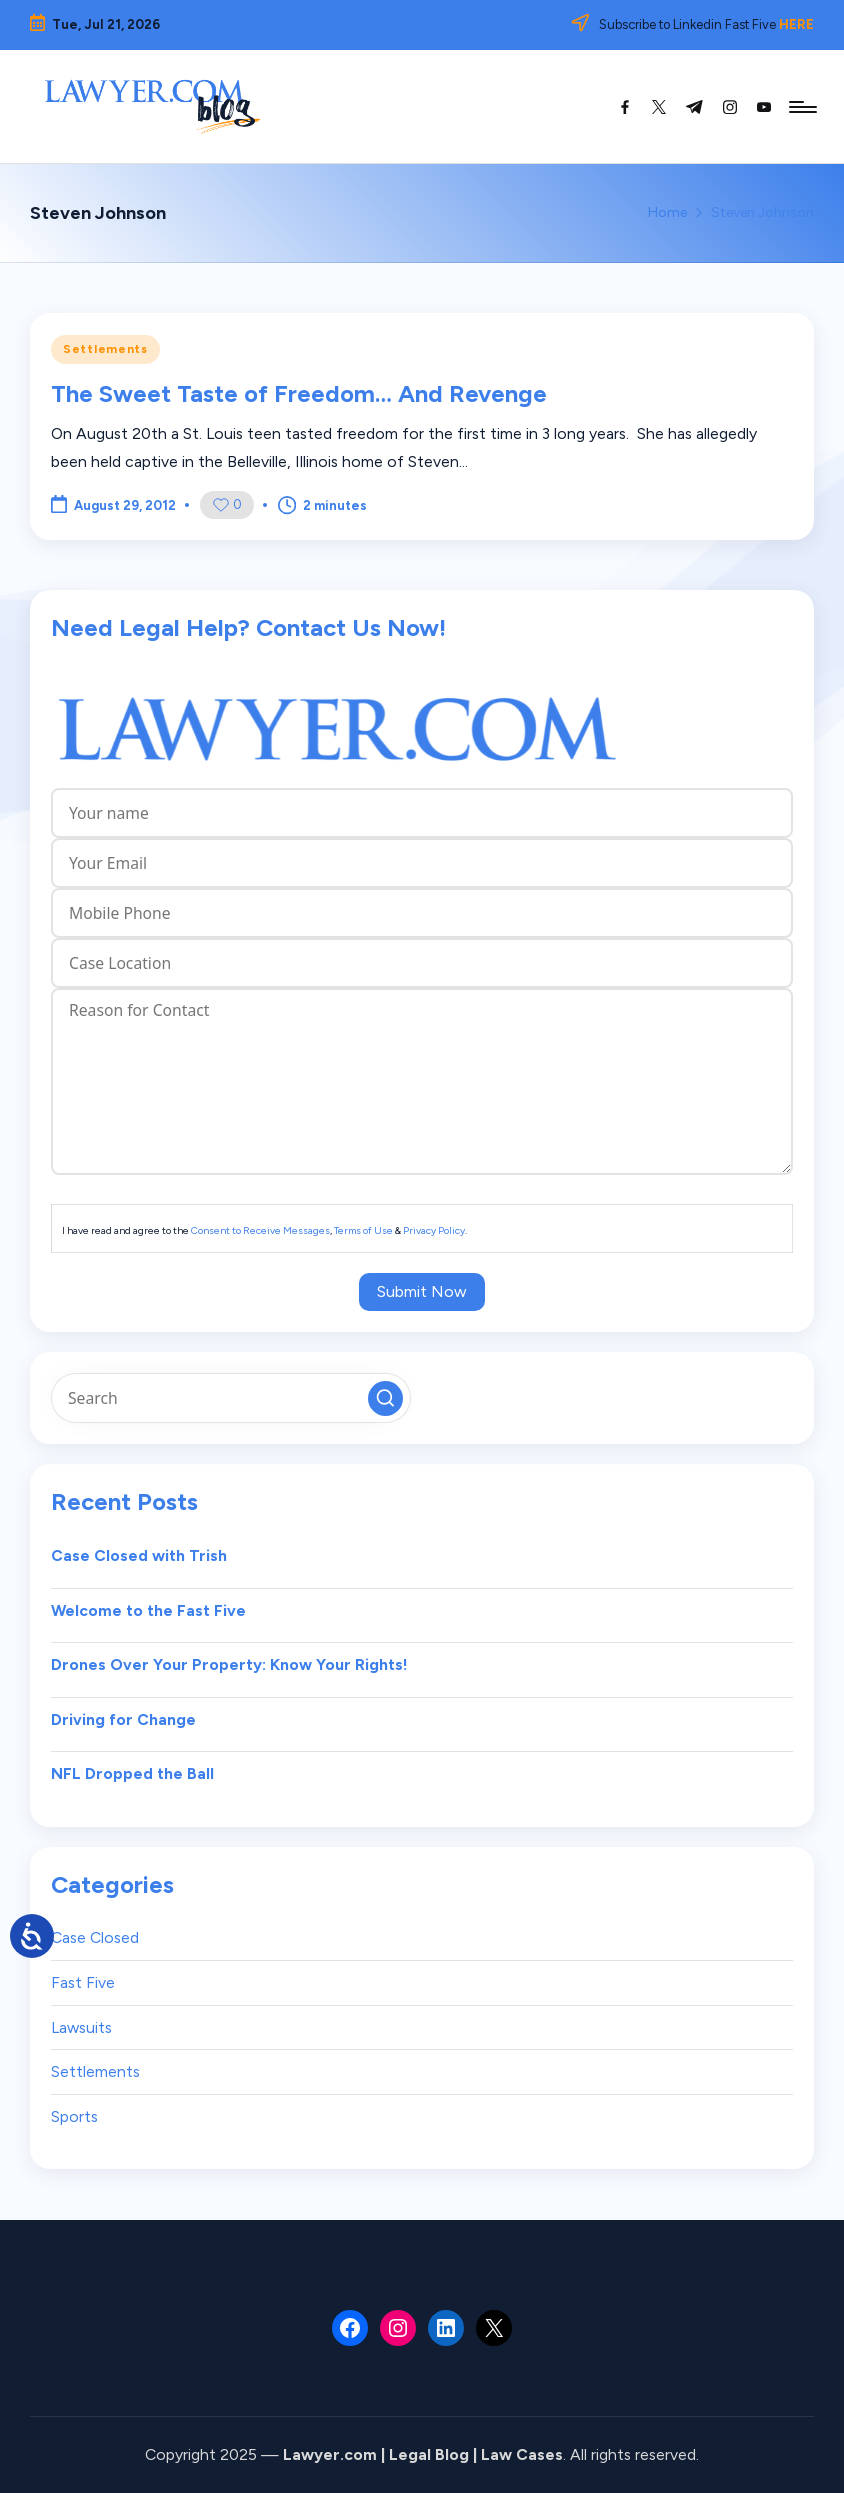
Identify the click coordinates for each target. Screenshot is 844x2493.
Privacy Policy (434, 1230)
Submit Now (422, 1291)
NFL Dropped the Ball (132, 1773)
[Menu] (801, 107)
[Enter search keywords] (231, 1398)
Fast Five (83, 1982)
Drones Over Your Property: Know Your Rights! (229, 1664)
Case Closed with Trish (139, 1555)
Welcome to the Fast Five (148, 1610)
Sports (74, 2116)
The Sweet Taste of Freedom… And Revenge (299, 393)
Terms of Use (363, 1230)
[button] (385, 1398)
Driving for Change (123, 1719)
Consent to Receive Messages (260, 1230)
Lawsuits (81, 2027)
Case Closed (95, 1937)
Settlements (105, 349)
